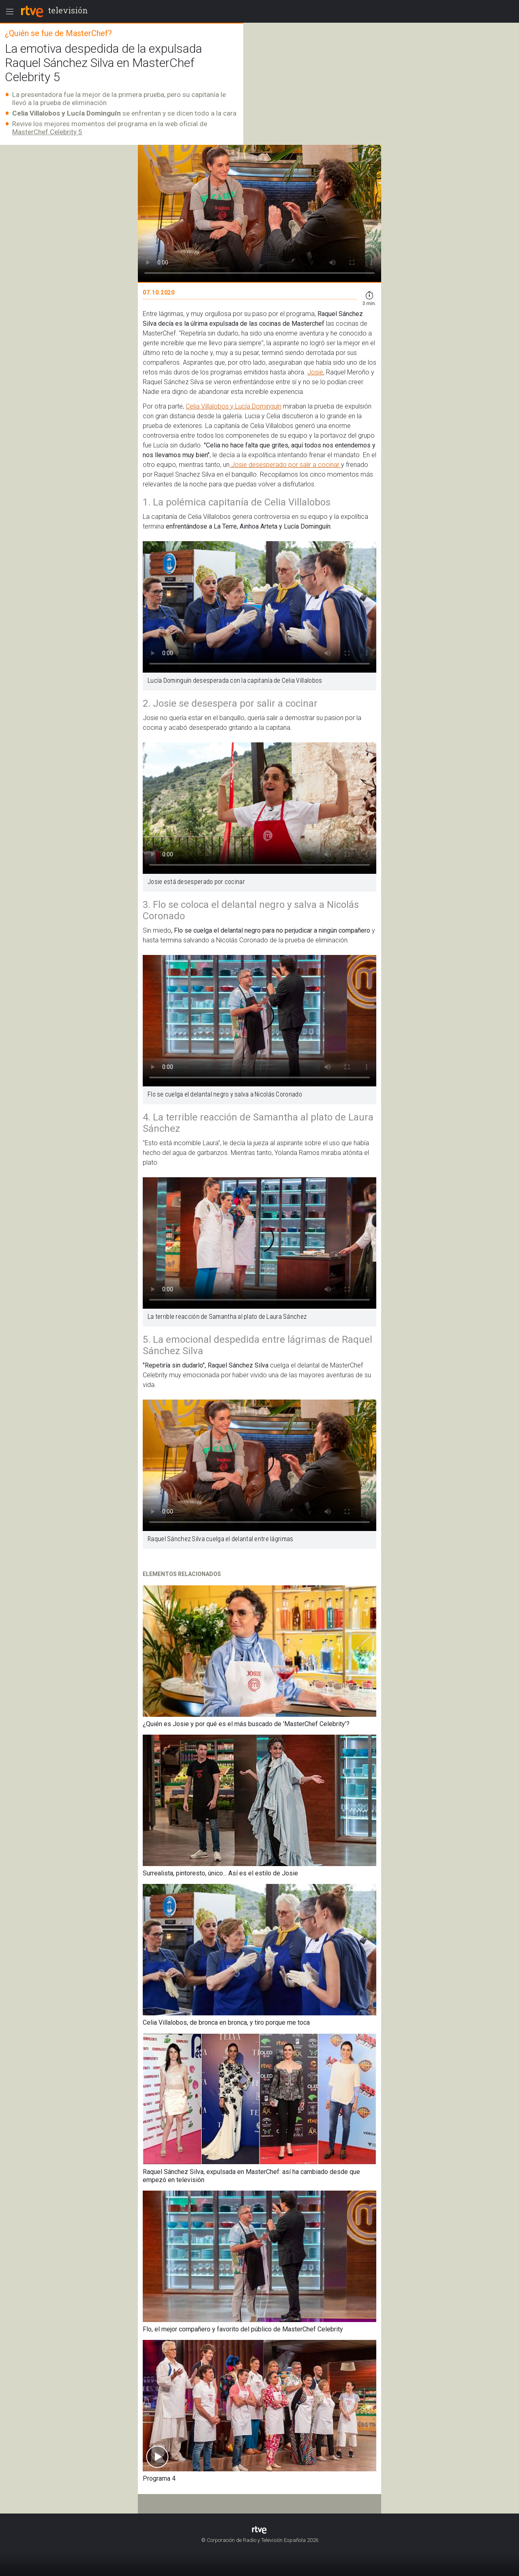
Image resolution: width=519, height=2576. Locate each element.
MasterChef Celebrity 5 (47, 132)
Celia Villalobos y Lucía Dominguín (233, 406)
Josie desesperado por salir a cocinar (285, 465)
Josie (315, 372)
